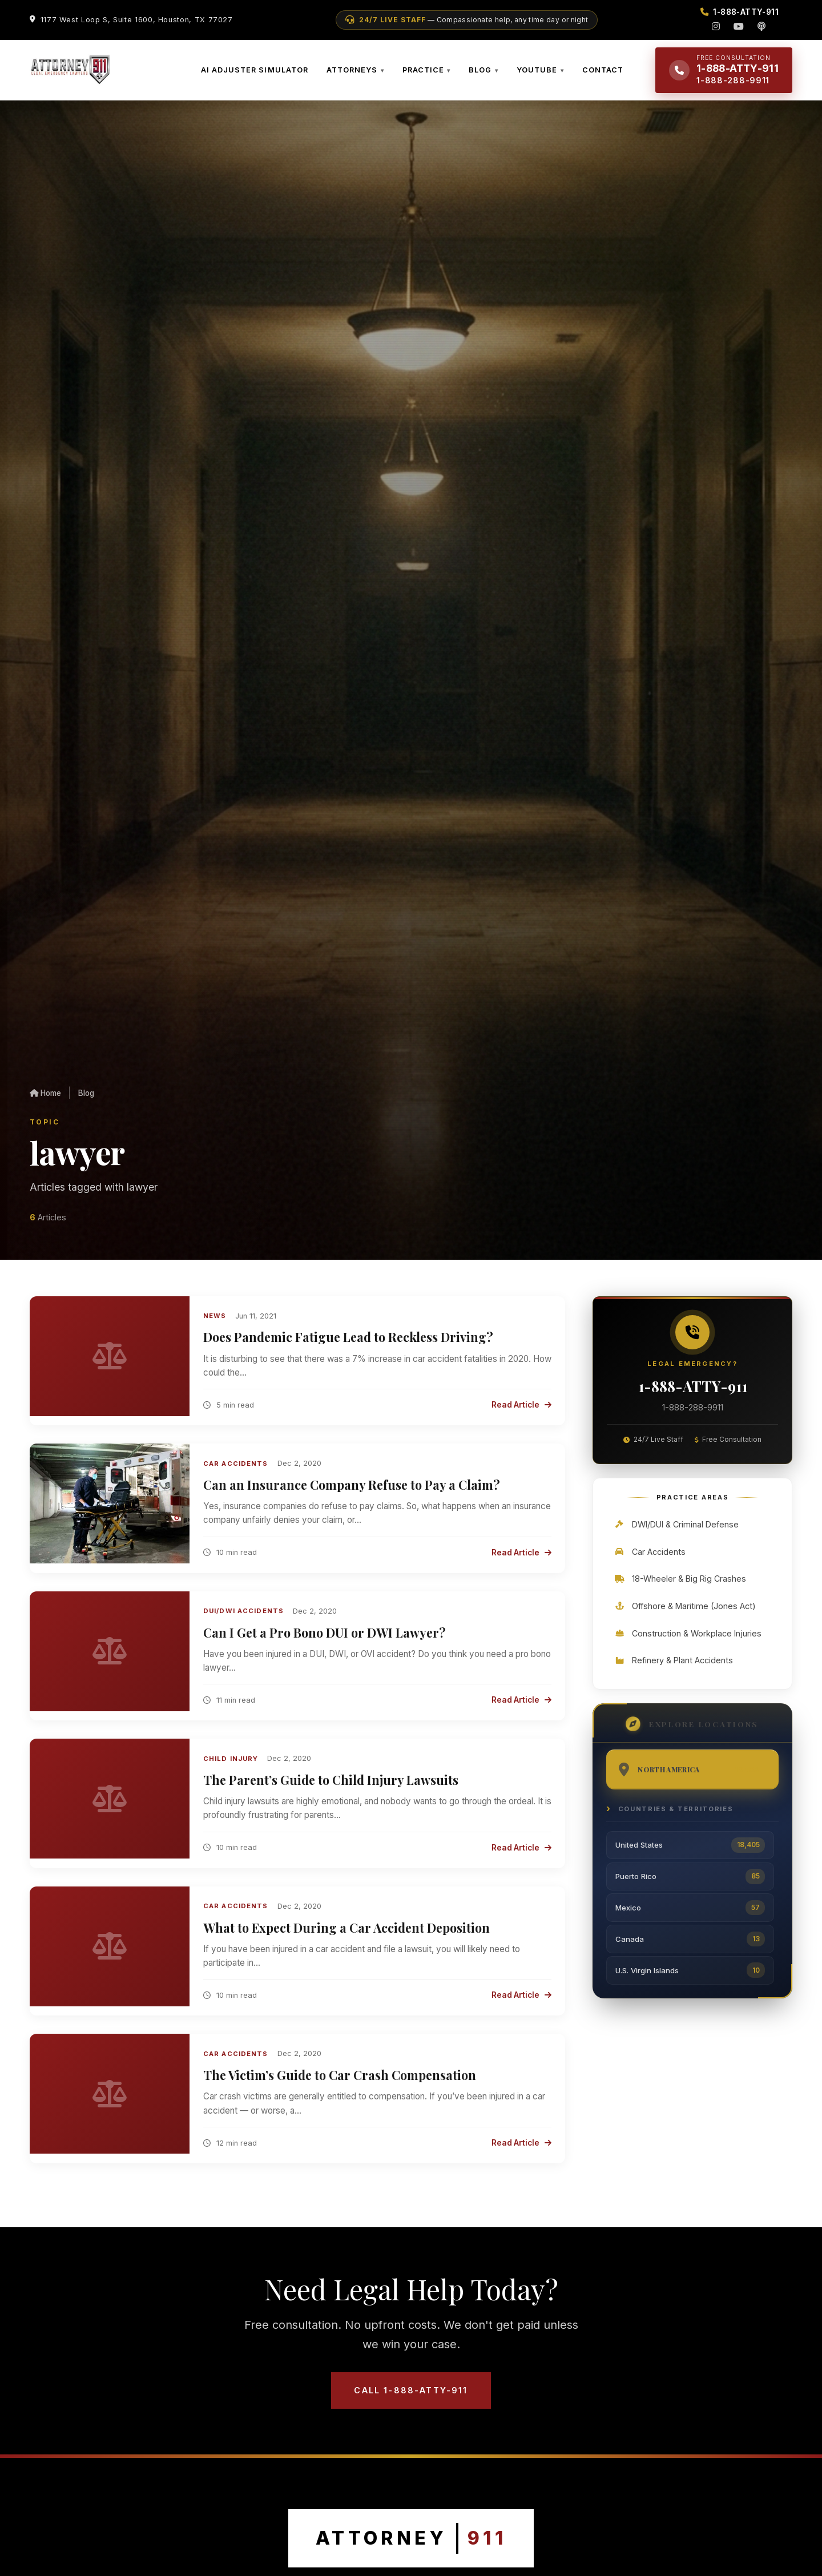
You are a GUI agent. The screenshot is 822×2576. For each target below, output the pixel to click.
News (214, 1325)
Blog (86, 1101)
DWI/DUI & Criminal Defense (676, 1536)
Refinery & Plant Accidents (673, 1671)
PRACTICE (423, 74)
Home (45, 1101)
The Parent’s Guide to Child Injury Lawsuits (330, 1789)
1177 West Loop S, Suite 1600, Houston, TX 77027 (137, 19)
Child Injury (230, 1767)
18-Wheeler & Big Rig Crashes (680, 1590)
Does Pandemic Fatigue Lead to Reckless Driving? (348, 1346)
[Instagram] (716, 26)
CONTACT (602, 74)
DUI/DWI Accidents (243, 1620)
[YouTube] (739, 26)
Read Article (521, 1413)
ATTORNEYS (352, 74)
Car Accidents (235, 1472)
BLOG (480, 74)
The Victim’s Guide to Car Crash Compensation (339, 2084)
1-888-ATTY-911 (692, 1395)
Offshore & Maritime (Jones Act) (685, 1617)
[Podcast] (761, 26)
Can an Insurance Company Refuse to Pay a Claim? (351, 1494)
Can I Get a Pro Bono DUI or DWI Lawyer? (324, 1641)
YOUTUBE (537, 74)
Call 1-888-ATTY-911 (411, 2399)
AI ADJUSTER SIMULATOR (254, 74)
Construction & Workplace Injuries (687, 1644)
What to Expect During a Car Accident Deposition (346, 1936)
